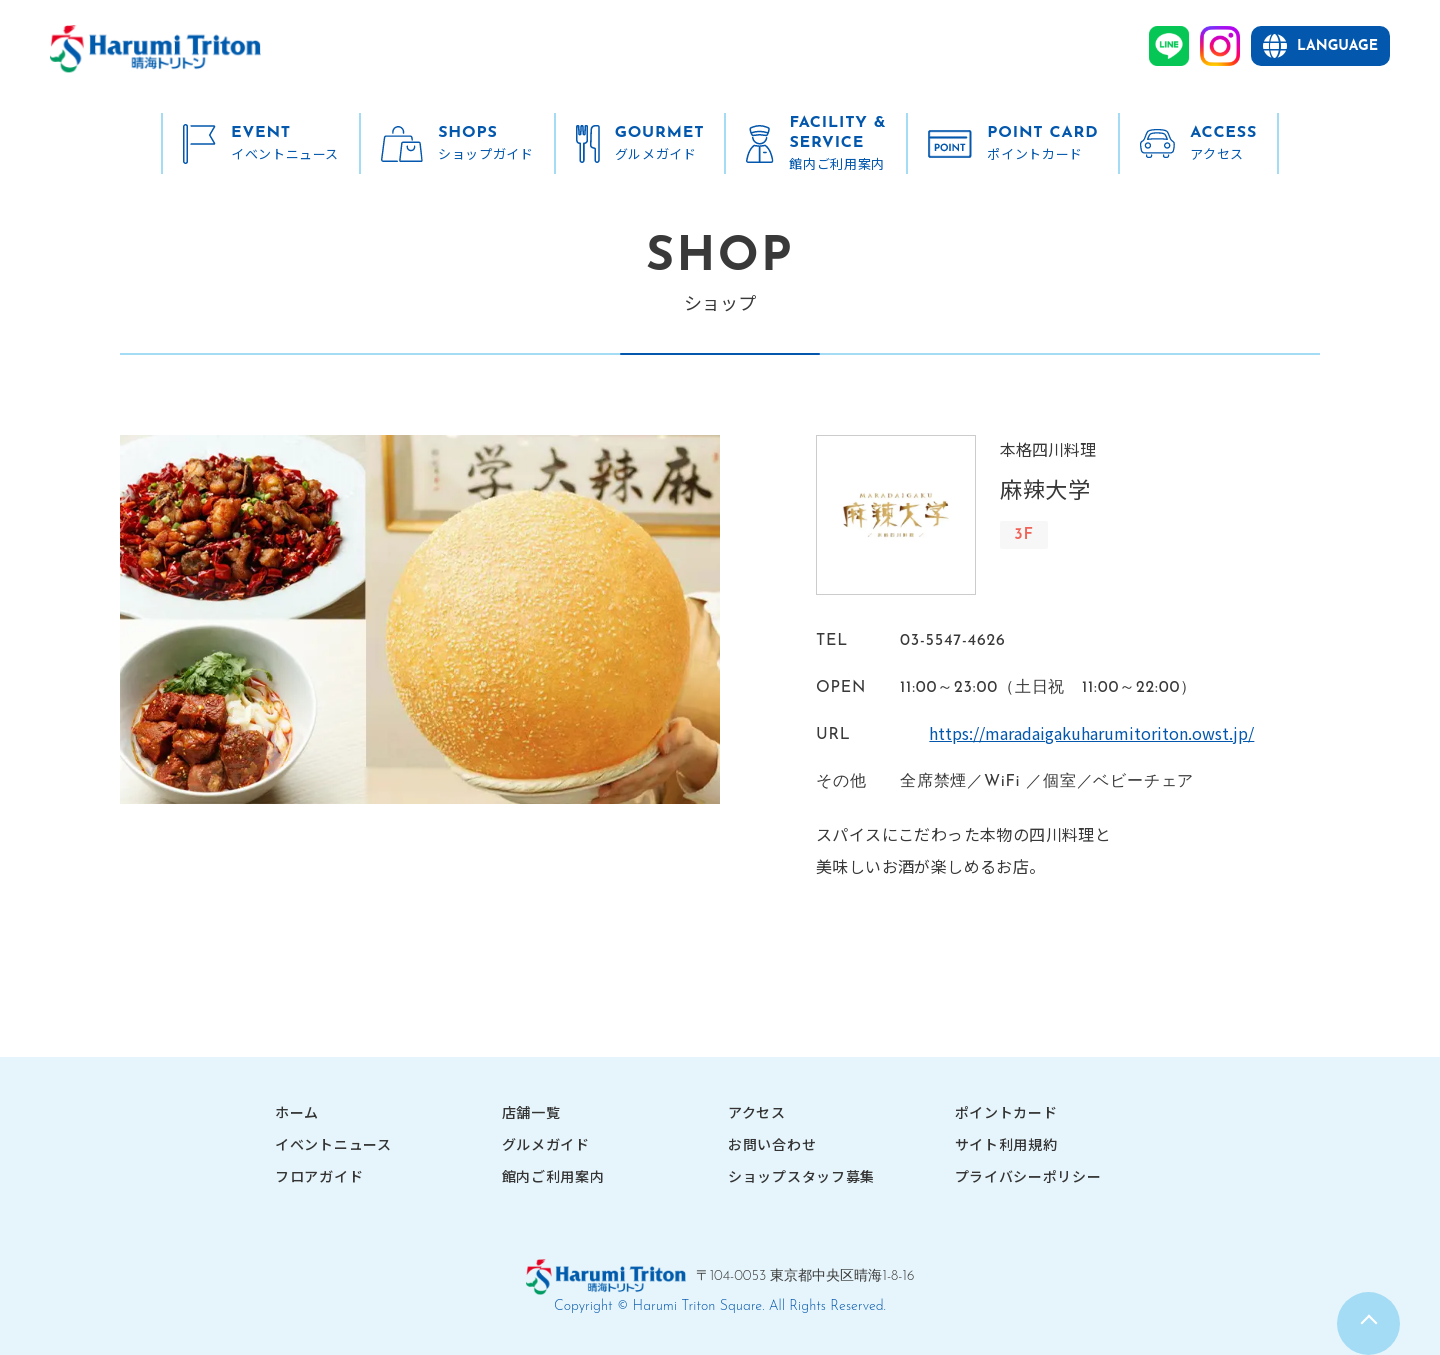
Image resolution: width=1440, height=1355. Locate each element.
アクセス (757, 1112)
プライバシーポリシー (1028, 1176)
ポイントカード (1006, 1112)
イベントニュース (333, 1144)
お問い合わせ (772, 1144)
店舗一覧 (531, 1112)
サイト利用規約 (1006, 1144)
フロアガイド (319, 1176)
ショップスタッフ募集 (801, 1176)
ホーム (297, 1112)
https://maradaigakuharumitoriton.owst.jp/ (1062, 733)
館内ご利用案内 (553, 1176)
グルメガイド (546, 1144)
